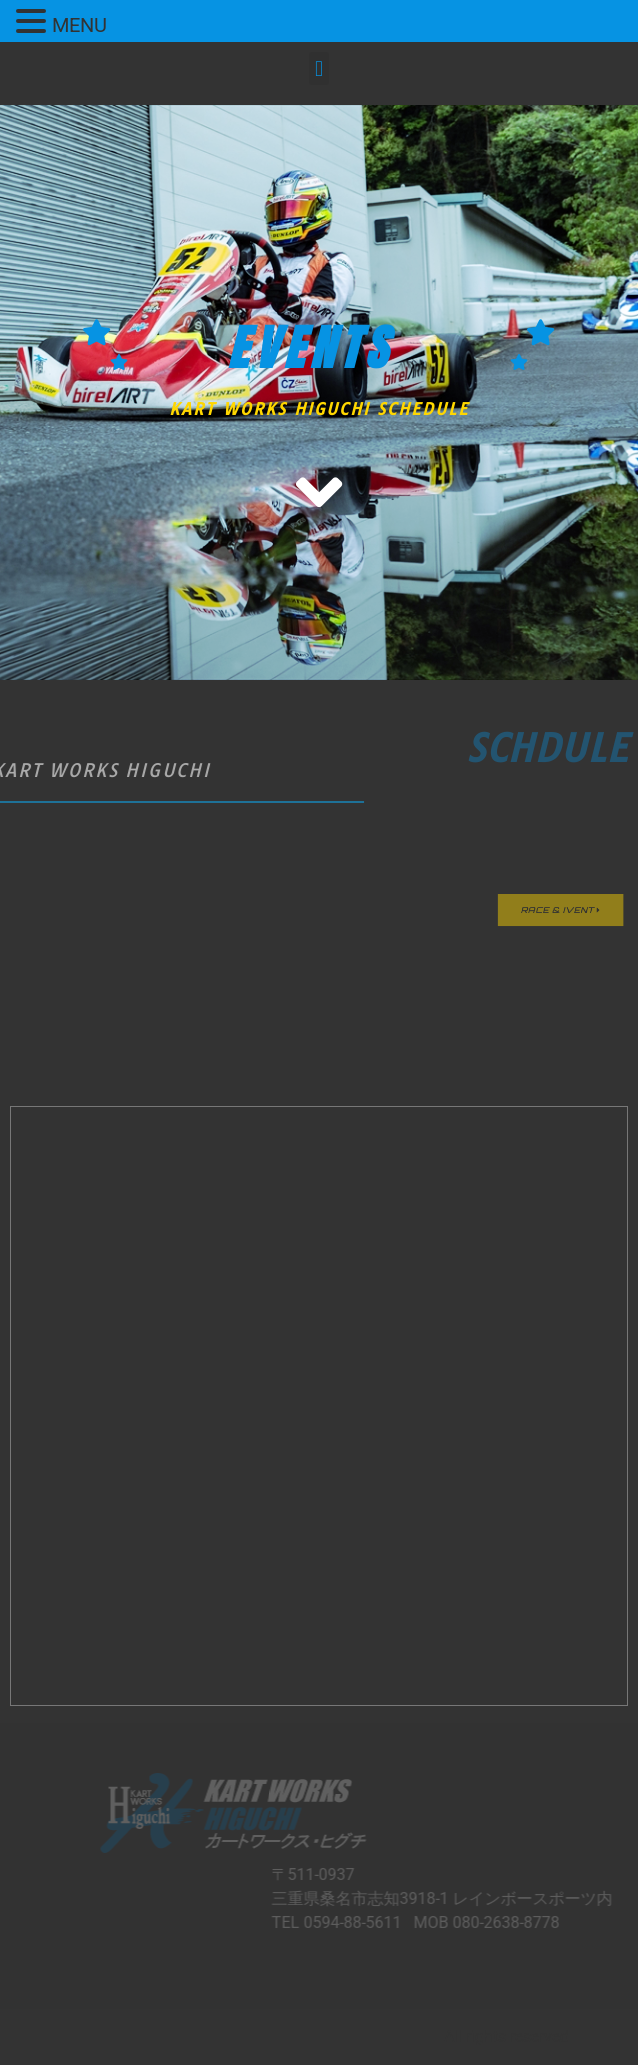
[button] (318, 68)
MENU (79, 25)
